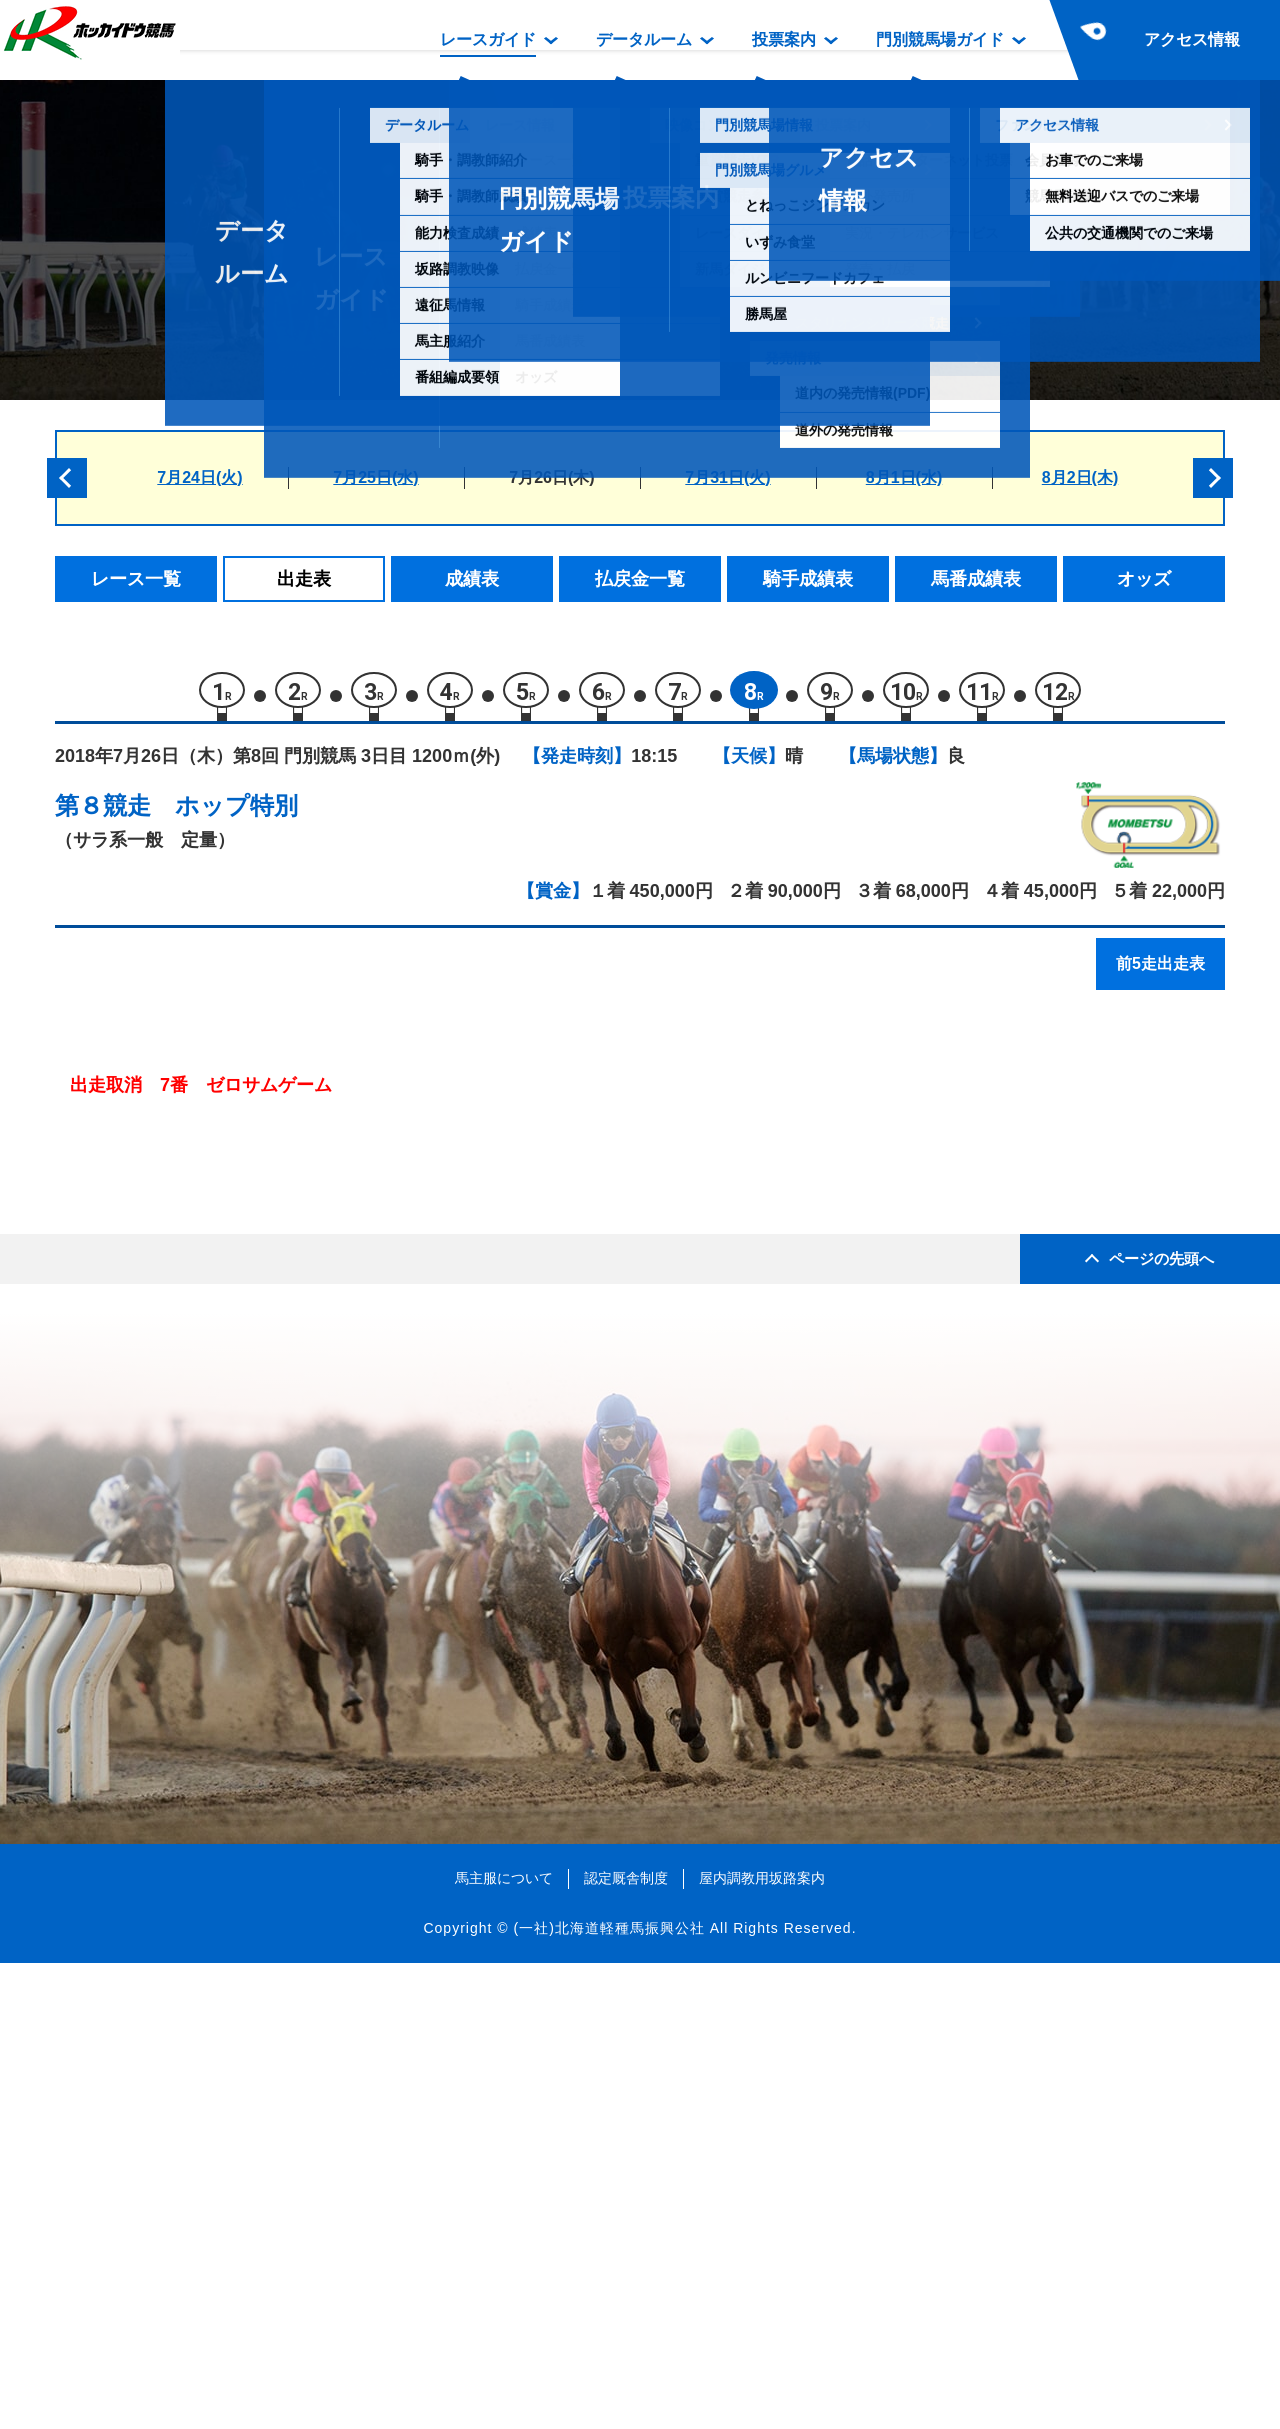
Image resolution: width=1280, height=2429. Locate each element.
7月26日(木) (551, 477)
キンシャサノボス (258, 1203)
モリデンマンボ (249, 1118)
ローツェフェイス (258, 1246)
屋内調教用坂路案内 (762, 2344)
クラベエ (224, 1416)
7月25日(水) (375, 477)
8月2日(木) (1080, 477)
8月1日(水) (904, 477)
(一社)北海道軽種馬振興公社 (608, 2393)
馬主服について (504, 2344)
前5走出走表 (1160, 972)
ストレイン (232, 1331)
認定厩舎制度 (626, 2344)
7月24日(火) (199, 477)
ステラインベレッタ (266, 1458)
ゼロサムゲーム (249, 1373)
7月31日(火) (727, 477)
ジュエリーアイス (258, 1288)
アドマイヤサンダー (266, 1161)
